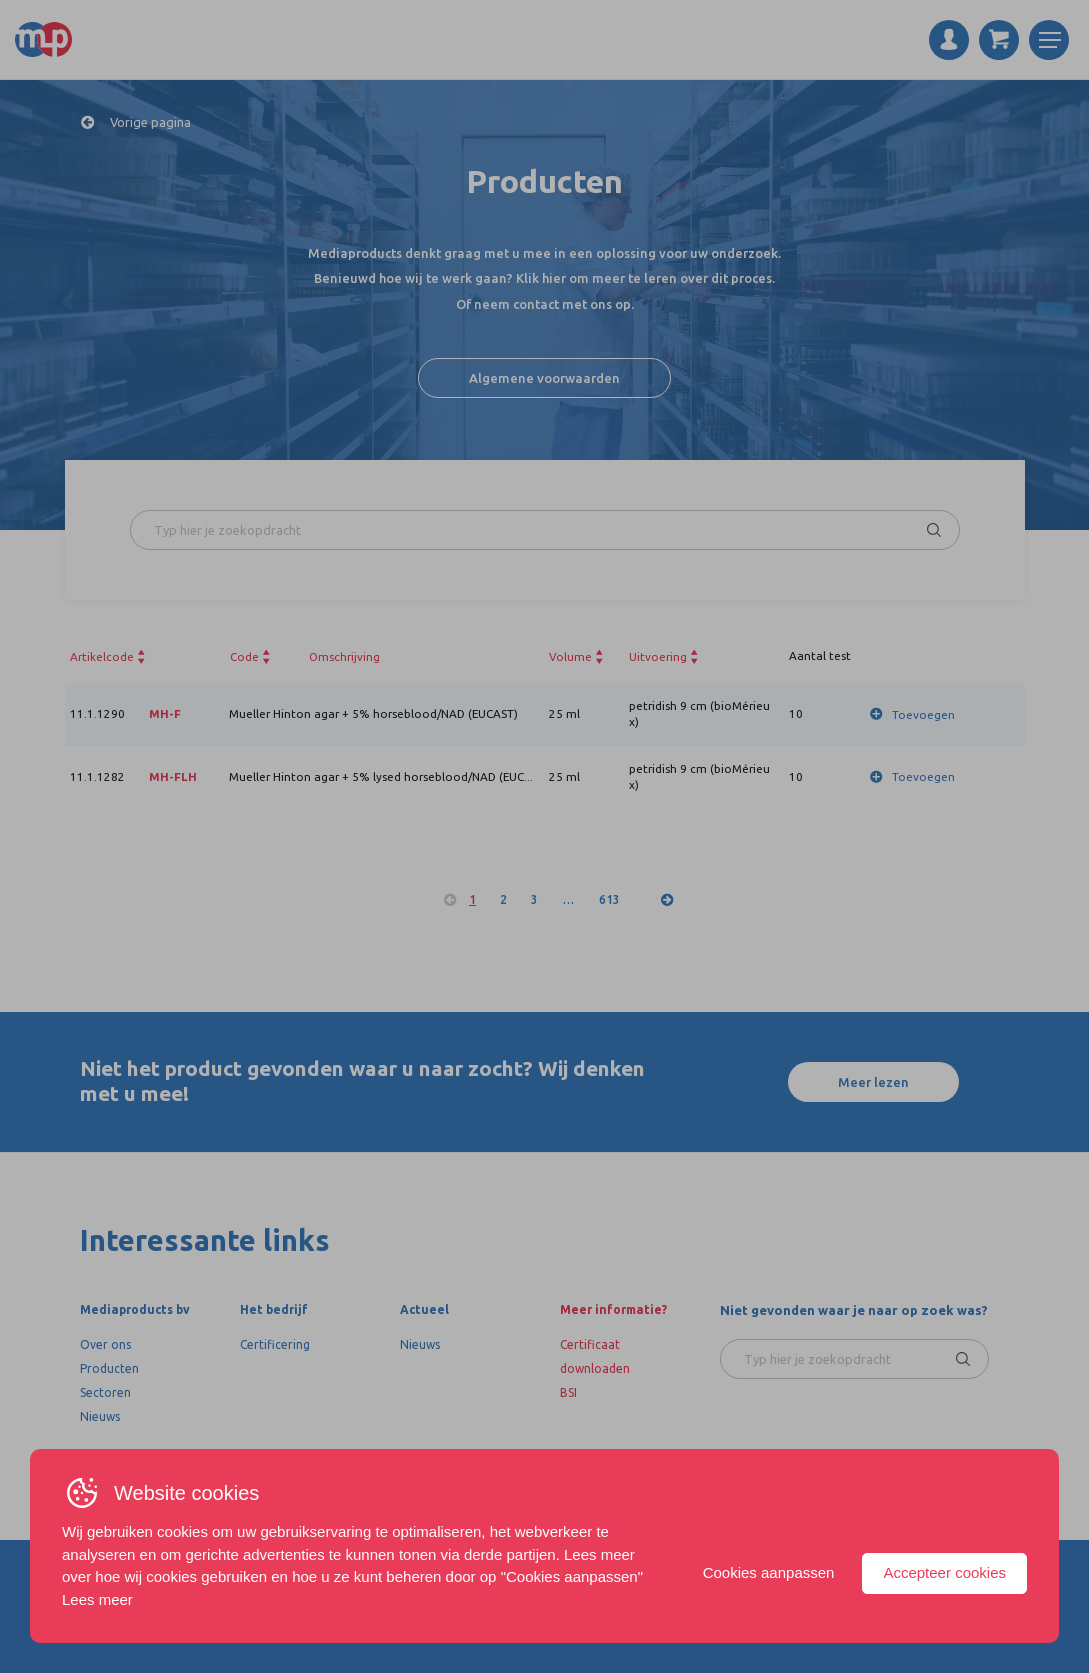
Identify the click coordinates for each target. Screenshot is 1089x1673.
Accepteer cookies (944, 1572)
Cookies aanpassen (769, 1572)
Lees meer (97, 1599)
